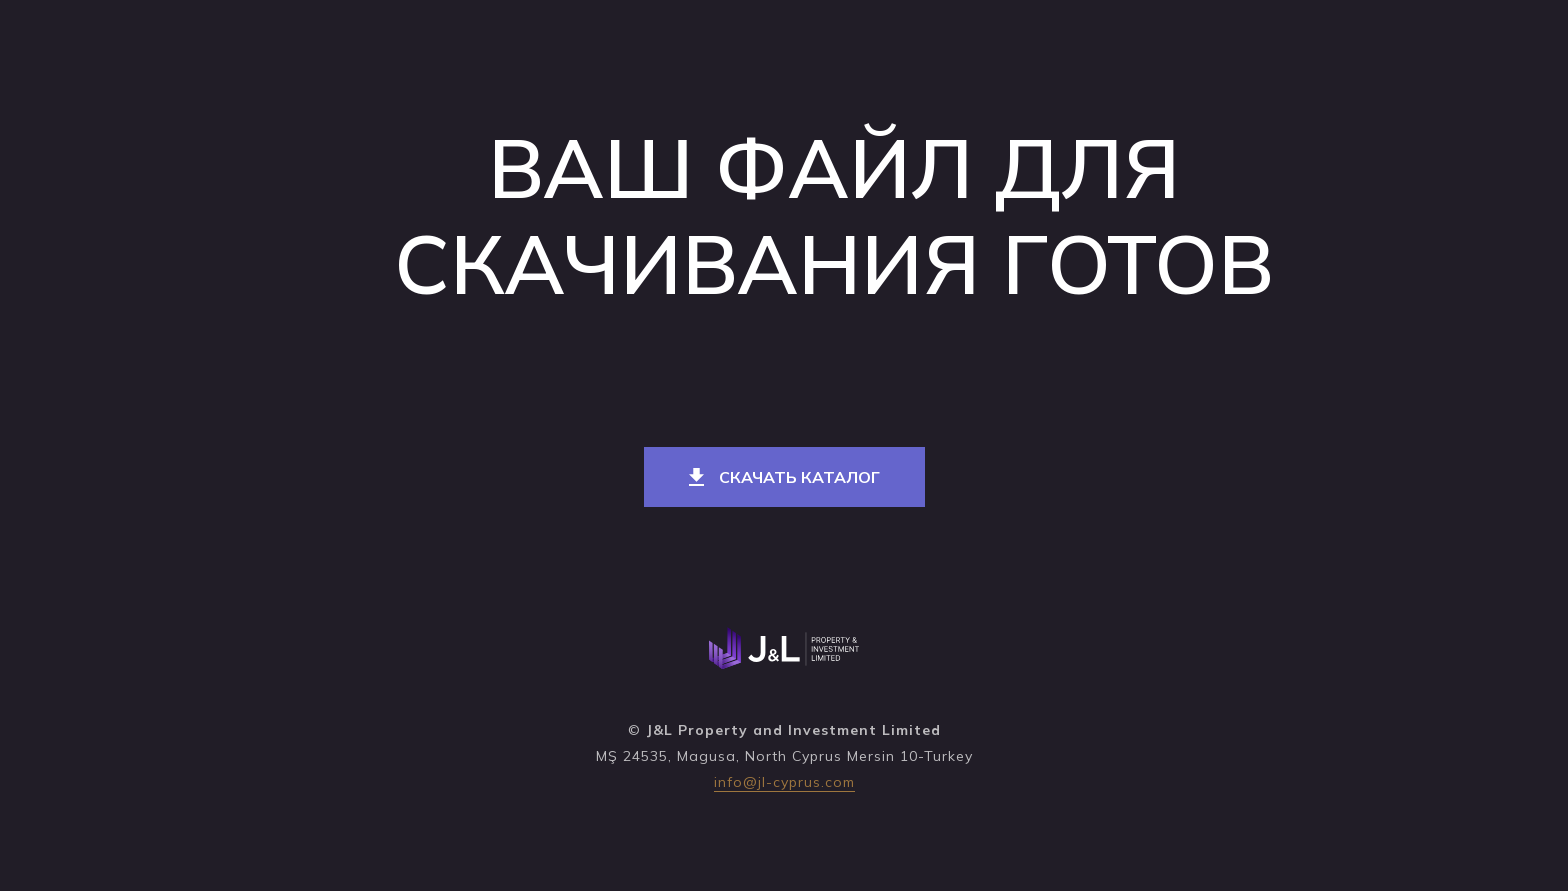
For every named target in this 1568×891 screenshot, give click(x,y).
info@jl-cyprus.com (784, 782)
